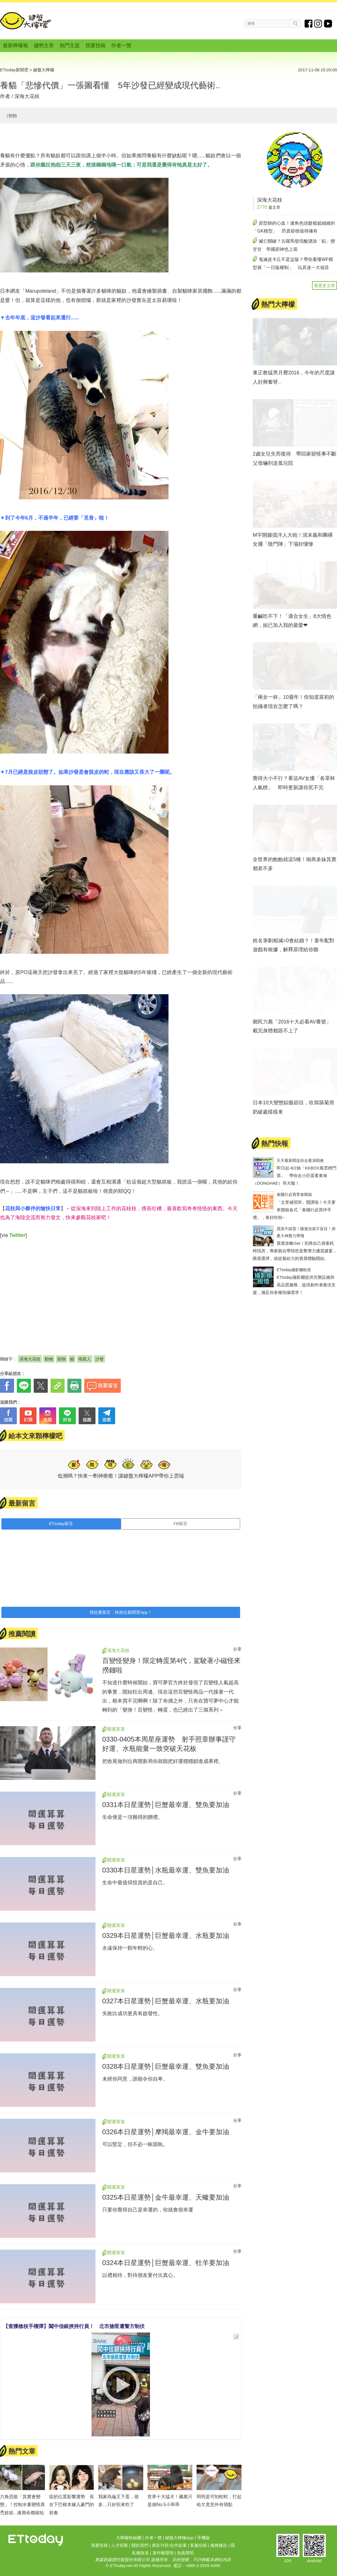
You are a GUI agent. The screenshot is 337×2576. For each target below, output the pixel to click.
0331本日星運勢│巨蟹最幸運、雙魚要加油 (165, 1804)
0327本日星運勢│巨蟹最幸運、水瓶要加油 (165, 2001)
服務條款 (218, 2545)
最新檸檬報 (15, 45)
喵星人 (84, 1359)
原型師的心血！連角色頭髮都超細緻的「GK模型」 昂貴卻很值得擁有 (294, 227)
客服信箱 (198, 2545)
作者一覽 (121, 45)
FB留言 (180, 1523)
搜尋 (295, 23)
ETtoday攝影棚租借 (294, 1269)
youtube (328, 23)
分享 (237, 1649)
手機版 (203, 2537)
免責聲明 (185, 2552)
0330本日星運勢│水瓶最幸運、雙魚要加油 (165, 1870)
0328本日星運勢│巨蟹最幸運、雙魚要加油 (165, 2066)
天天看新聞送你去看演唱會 (300, 1160)
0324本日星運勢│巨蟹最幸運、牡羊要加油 (165, 2262)
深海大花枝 (27, 96)
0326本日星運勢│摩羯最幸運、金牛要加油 (165, 2132)
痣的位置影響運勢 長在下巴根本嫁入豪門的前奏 (71, 2504)
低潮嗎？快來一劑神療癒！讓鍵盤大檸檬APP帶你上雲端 (121, 1476)
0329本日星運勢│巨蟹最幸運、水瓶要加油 (165, 1935)
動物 (49, 1359)
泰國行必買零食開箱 (294, 1194)
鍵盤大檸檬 (25, 20)
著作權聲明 (163, 2552)
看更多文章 (324, 285)
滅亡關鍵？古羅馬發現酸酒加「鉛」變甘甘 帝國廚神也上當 (294, 245)
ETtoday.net (121, 2565)
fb (308, 23)
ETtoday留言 (61, 1523)
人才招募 (119, 2545)
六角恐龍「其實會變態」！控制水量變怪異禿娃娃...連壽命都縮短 (22, 2504)
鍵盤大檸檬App (179, 2537)
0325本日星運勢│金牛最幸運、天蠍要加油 (165, 2197)
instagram (318, 23)
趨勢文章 (44, 45)
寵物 (61, 1359)
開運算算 (116, 1729)
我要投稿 (95, 45)
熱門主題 (70, 45)
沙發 (99, 1359)
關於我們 (139, 2545)
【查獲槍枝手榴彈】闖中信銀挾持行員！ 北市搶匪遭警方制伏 (74, 2326)
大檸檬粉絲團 (128, 2537)
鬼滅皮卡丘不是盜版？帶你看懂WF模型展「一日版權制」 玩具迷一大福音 (293, 263)
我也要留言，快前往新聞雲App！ (121, 1612)
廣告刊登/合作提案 (169, 2545)
